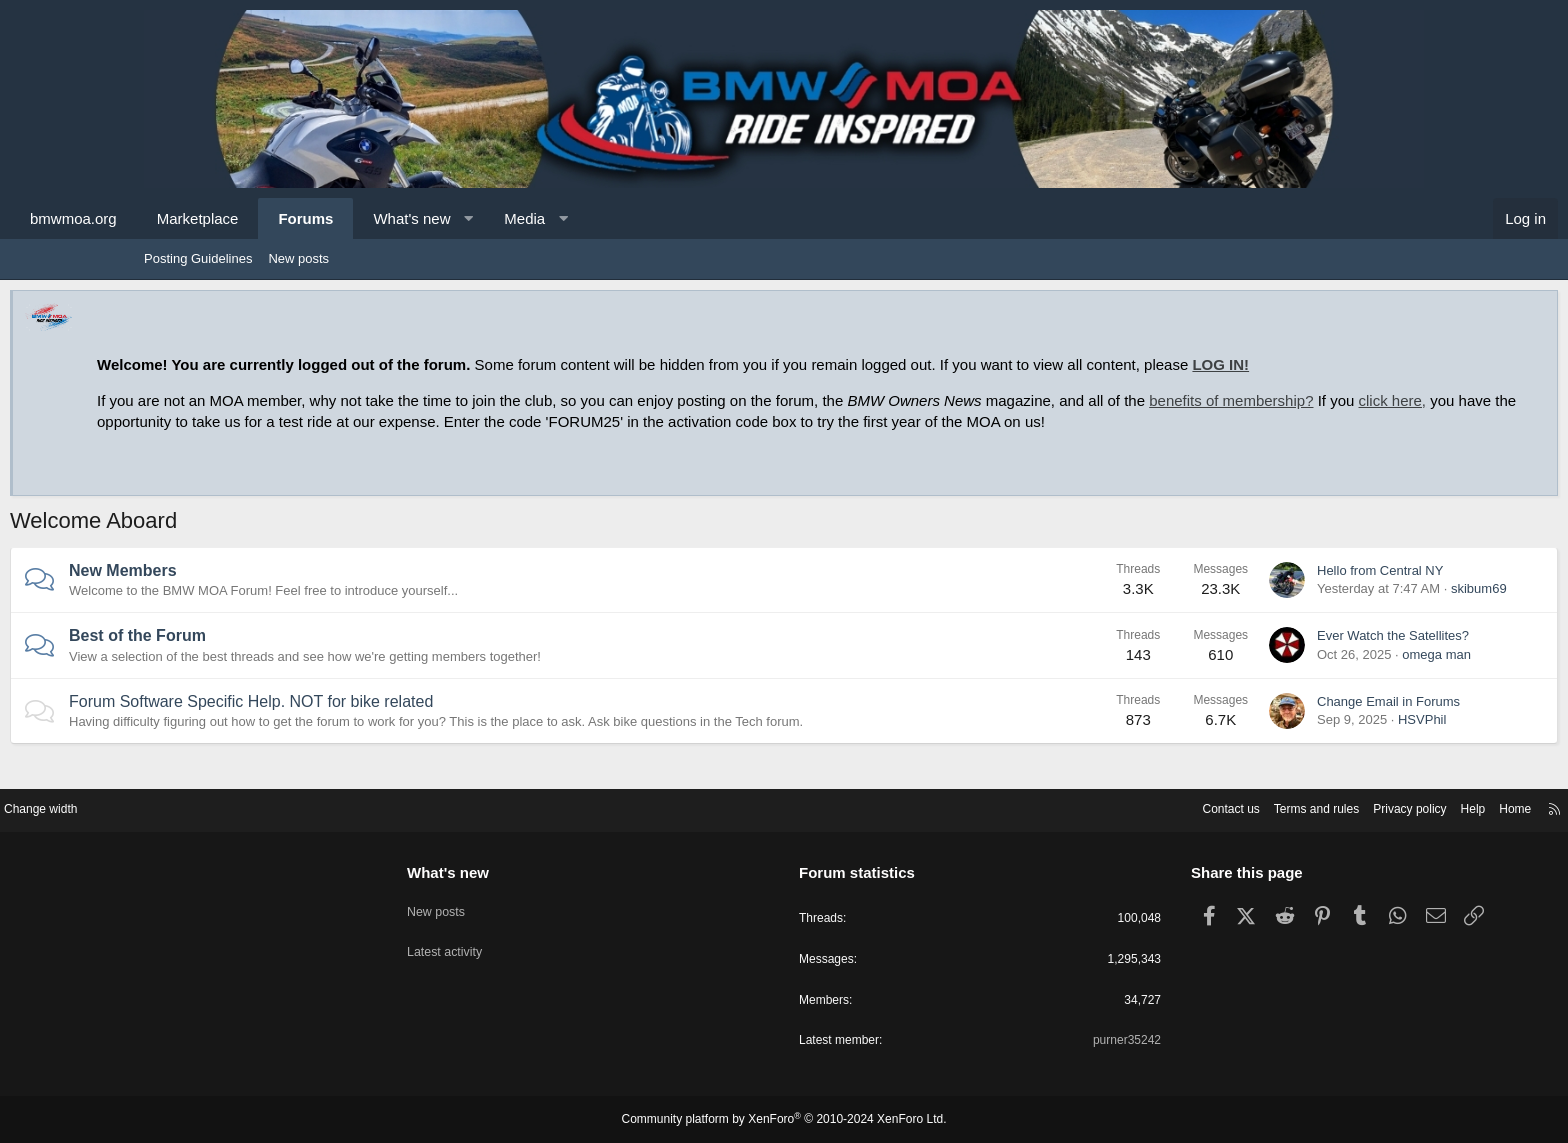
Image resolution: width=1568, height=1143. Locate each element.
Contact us (1059, 805)
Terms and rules (1151, 805)
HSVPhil (1288, 740)
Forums (439, 218)
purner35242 (1050, 1041)
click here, (401, 421)
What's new (545, 218)
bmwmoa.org (207, 218)
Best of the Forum (271, 656)
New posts (298, 258)
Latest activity (521, 938)
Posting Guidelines (198, 258)
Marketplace (332, 218)
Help (1319, 805)
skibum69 (1345, 609)
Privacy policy (1251, 805)
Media (658, 218)
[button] (602, 218)
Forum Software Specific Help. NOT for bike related (385, 722)
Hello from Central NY (1246, 591)
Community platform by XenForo (784, 1120)
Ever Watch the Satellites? (1259, 656)
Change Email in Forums (1254, 722)
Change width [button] (193, 805)
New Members (257, 591)
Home (1364, 805)
